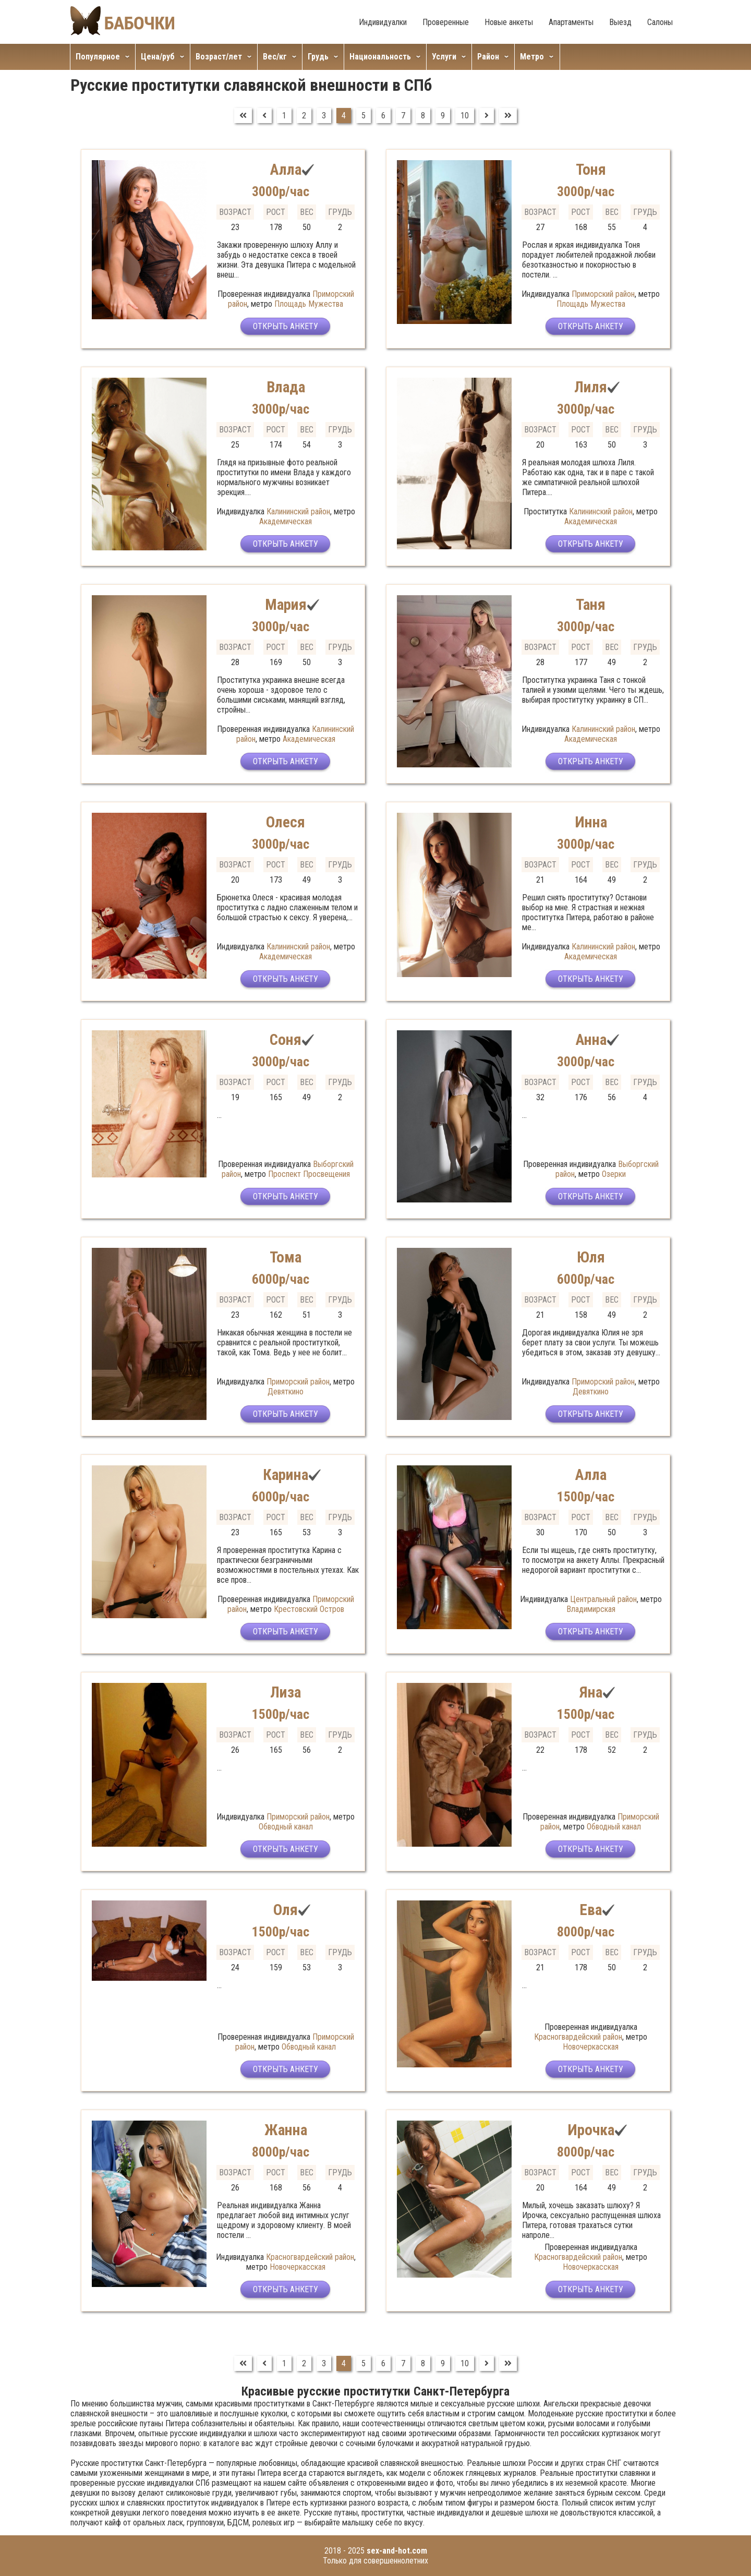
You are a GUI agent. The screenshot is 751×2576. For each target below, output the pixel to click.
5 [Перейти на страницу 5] (363, 116)
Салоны (660, 22)
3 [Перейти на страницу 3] (324, 116)
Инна (591, 822)
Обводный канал (286, 1827)
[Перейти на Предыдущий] (264, 115)
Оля (285, 1909)
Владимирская (590, 1609)
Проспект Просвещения (309, 1174)
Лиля (591, 387)
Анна (591, 1039)
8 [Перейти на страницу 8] (423, 116)
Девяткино (286, 1392)
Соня (285, 1039)
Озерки (614, 1174)
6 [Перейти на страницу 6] (383, 116)
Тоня (590, 169)
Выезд (620, 22)
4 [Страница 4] (344, 116)
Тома (285, 1257)
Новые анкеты (508, 22)
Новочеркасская (591, 2047)
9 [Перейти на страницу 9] (443, 116)
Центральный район (603, 1599)
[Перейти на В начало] (243, 115)
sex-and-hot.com (397, 2551)
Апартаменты (571, 22)
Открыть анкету (285, 327)
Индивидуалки (383, 22)
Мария (286, 604)
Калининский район (298, 511)
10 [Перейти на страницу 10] (465, 116)
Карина (285, 1474)
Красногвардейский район (578, 2037)
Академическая (285, 521)
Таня (591, 604)
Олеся (285, 822)
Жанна (286, 2130)
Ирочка (590, 2130)
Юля (590, 1257)
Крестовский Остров (309, 1609)
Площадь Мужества (308, 304)
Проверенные (445, 22)
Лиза (286, 1692)
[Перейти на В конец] (508, 115)
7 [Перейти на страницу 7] (403, 116)
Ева (590, 1909)
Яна (590, 1692)
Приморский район (603, 294)
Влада (285, 387)
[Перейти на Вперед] (486, 115)
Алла (286, 169)
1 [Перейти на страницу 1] (284, 116)
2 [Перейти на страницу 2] (304, 116)
